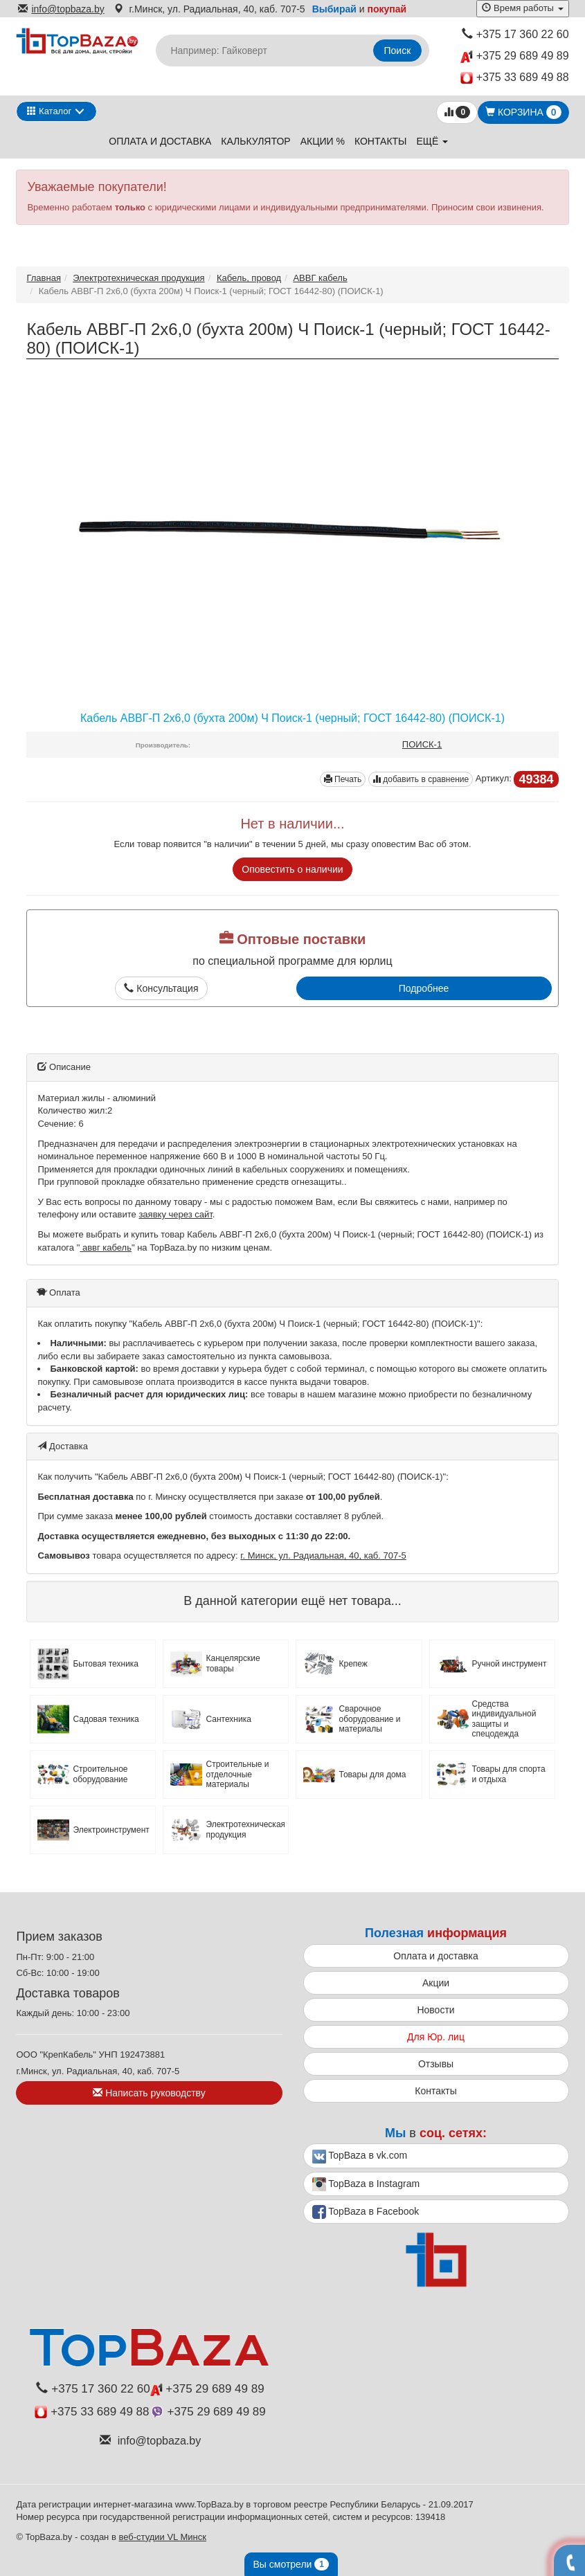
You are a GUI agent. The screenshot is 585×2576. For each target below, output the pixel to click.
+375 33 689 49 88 (514, 77)
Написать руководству (149, 2092)
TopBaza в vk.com (360, 2157)
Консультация (161, 988)
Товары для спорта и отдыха (509, 1774)
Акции (435, 1982)
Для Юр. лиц (436, 2036)
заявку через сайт (175, 1214)
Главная (43, 278)
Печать (343, 779)
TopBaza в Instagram (366, 2184)
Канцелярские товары (233, 1663)
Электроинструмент (111, 1830)
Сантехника (228, 1719)
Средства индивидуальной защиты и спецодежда (504, 1719)
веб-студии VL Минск (162, 2537)
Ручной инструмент (509, 1664)
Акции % (322, 141)
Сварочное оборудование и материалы (369, 1719)
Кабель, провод (249, 278)
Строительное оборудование (100, 1774)
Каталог (49, 111)
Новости (435, 2009)
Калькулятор (255, 141)
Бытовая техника (105, 1664)
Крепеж (353, 1664)
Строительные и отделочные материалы (237, 1774)
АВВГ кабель (320, 278)
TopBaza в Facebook (366, 2212)
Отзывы (435, 2063)
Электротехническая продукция (138, 278)
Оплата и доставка (160, 141)
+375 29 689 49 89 (514, 56)
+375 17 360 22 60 (515, 34)
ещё (432, 141)
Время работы (522, 8)
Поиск (397, 50)
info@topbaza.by (61, 9)
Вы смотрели (291, 2564)
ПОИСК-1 (422, 744)
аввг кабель (106, 1247)
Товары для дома (372, 1774)
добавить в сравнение (420, 779)
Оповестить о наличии (292, 869)
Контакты (380, 141)
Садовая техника (105, 1719)
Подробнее (424, 988)
